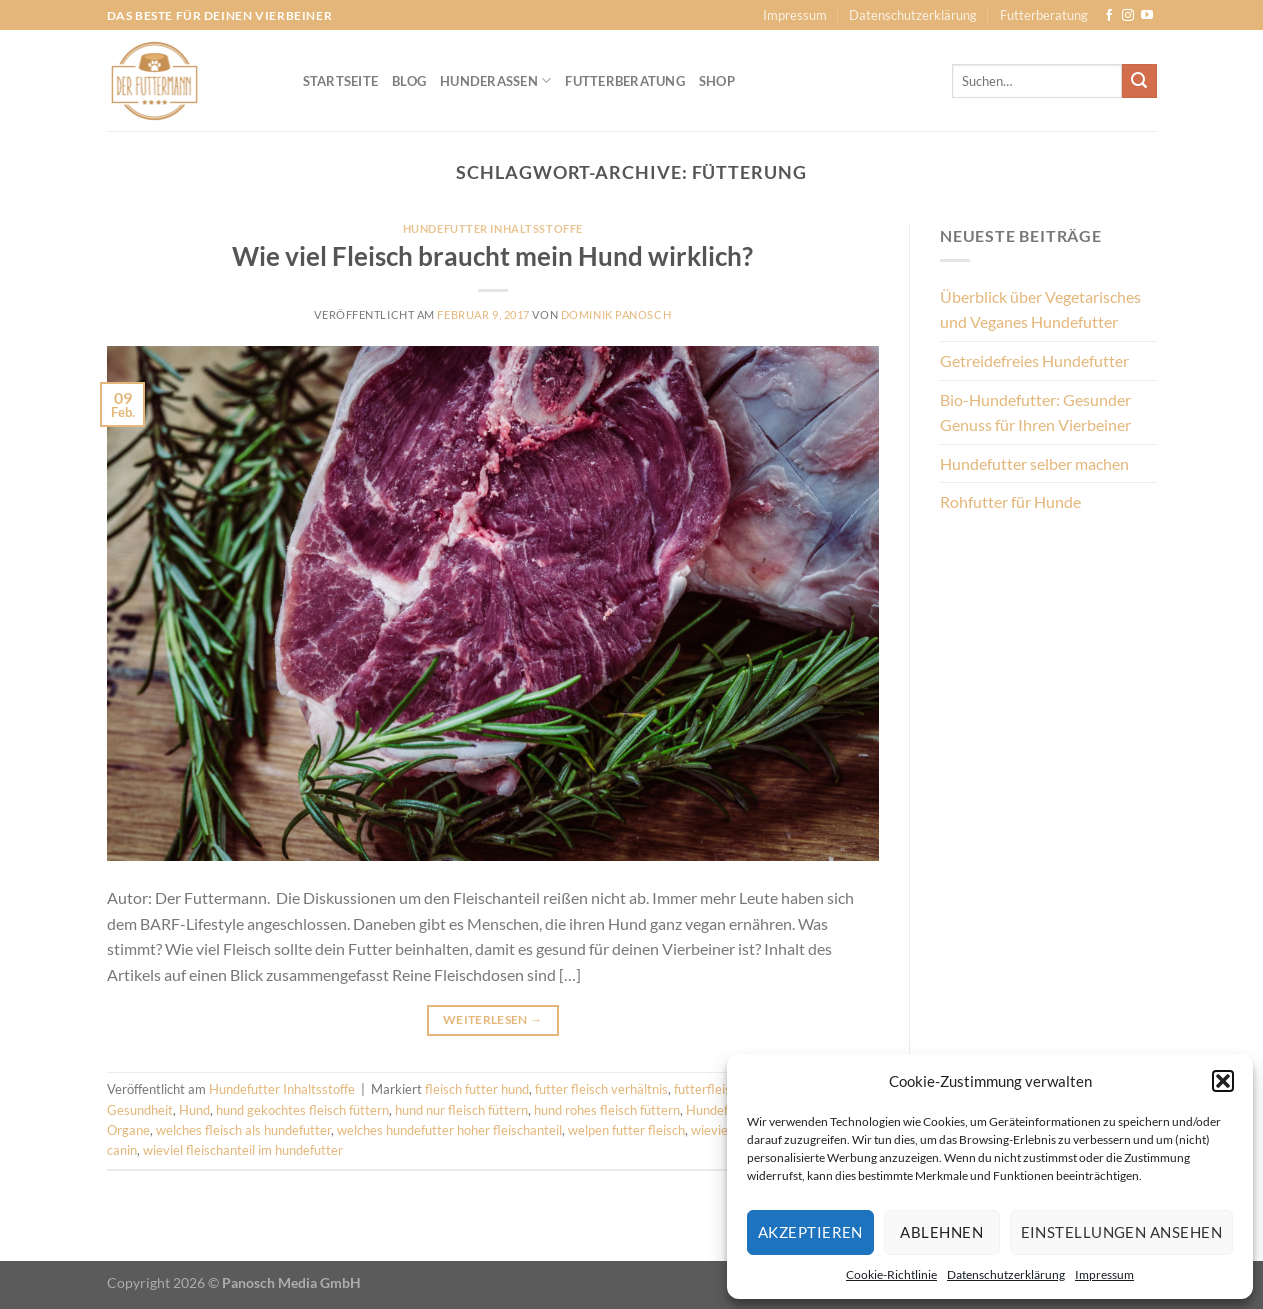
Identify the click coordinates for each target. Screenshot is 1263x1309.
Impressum (1104, 1274)
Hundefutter (721, 1110)
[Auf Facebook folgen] (1109, 16)
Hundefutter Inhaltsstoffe (493, 228)
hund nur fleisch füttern (461, 1110)
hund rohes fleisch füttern (607, 1110)
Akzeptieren (810, 1232)
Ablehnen (941, 1232)
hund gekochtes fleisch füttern (302, 1110)
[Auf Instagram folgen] (1128, 16)
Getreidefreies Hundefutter (1034, 360)
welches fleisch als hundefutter (243, 1130)
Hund (194, 1110)
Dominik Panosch (616, 314)
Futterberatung (1044, 15)
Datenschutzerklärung (1006, 1274)
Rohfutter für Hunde (1010, 501)
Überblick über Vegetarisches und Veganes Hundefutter (1040, 309)
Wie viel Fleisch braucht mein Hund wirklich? (492, 256)
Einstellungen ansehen (1121, 1232)
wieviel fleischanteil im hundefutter (243, 1150)
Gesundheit (140, 1110)
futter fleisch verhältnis (601, 1089)
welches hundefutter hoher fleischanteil (449, 1130)
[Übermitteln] (1139, 81)
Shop (717, 81)
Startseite (341, 81)
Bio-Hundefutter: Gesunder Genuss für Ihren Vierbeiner (1035, 412)
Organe (128, 1130)
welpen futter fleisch (626, 1130)
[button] (1223, 1081)
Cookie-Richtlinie (891, 1274)
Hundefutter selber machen (1034, 463)
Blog (409, 81)
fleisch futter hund (477, 1089)
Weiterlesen (493, 1019)
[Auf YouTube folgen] (1147, 16)
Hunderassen (495, 80)
